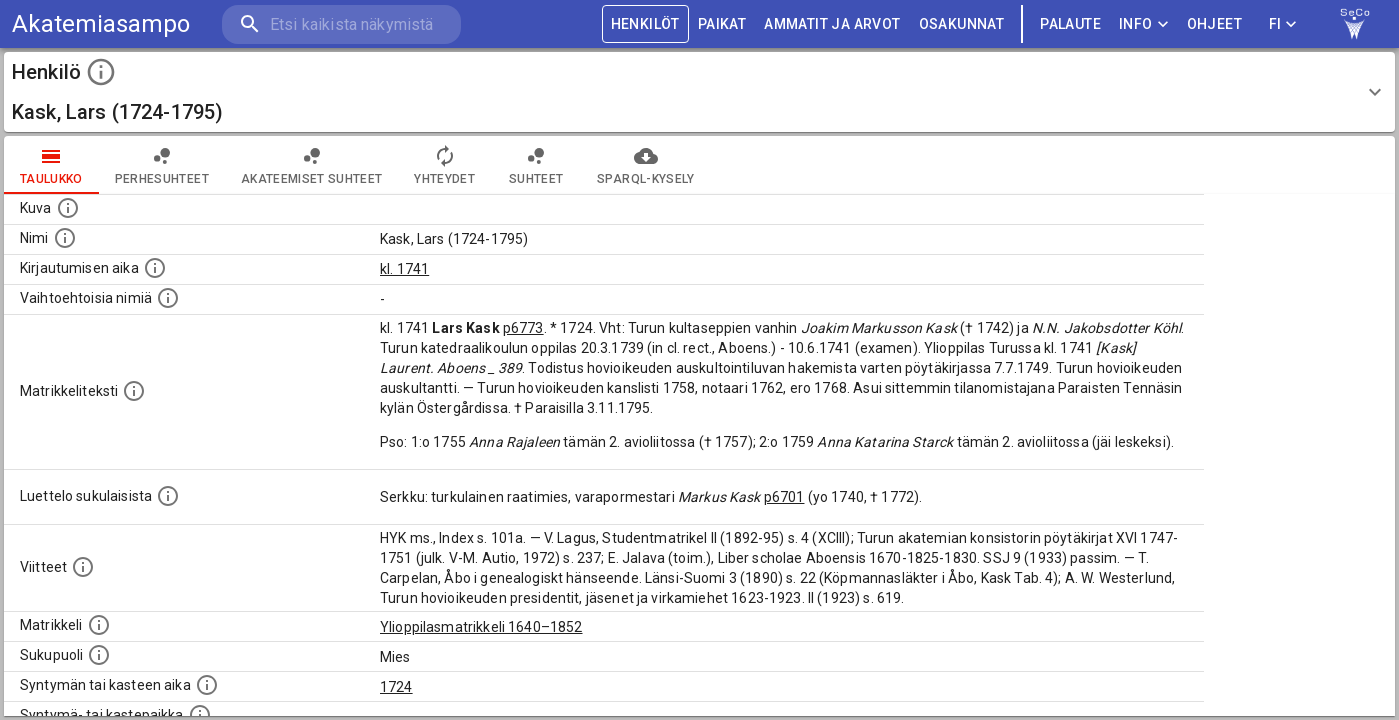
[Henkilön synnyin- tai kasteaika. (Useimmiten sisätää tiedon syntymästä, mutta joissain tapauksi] (207, 685)
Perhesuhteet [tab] (162, 165)
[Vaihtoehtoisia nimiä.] (168, 298)
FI (1283, 24)
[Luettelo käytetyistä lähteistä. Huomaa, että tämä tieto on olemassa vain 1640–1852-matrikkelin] (83, 567)
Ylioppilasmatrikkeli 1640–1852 (481, 627)
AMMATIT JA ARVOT (832, 24)
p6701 (784, 497)
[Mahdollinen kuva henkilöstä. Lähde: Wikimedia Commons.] (68, 208)
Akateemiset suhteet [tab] (312, 165)
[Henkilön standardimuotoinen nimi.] (65, 238)
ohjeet (1214, 24)
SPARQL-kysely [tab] (645, 165)
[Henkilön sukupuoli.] (99, 655)
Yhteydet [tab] (444, 165)
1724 (396, 687)
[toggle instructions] (101, 72)
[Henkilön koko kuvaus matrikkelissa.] (134, 391)
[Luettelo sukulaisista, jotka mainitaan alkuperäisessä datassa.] (168, 496)
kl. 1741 (404, 269)
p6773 (523, 328)
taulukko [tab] (51, 165)
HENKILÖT (645, 24)
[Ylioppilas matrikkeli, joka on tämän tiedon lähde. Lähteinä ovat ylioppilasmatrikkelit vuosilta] (99, 625)
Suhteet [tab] (536, 165)
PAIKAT (722, 24)
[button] (699, 92)
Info (1144, 24)
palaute (1070, 24)
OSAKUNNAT (962, 24)
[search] (340, 24)
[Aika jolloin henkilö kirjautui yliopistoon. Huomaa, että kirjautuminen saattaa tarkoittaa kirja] (155, 268)
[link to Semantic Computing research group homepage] (1355, 24)
